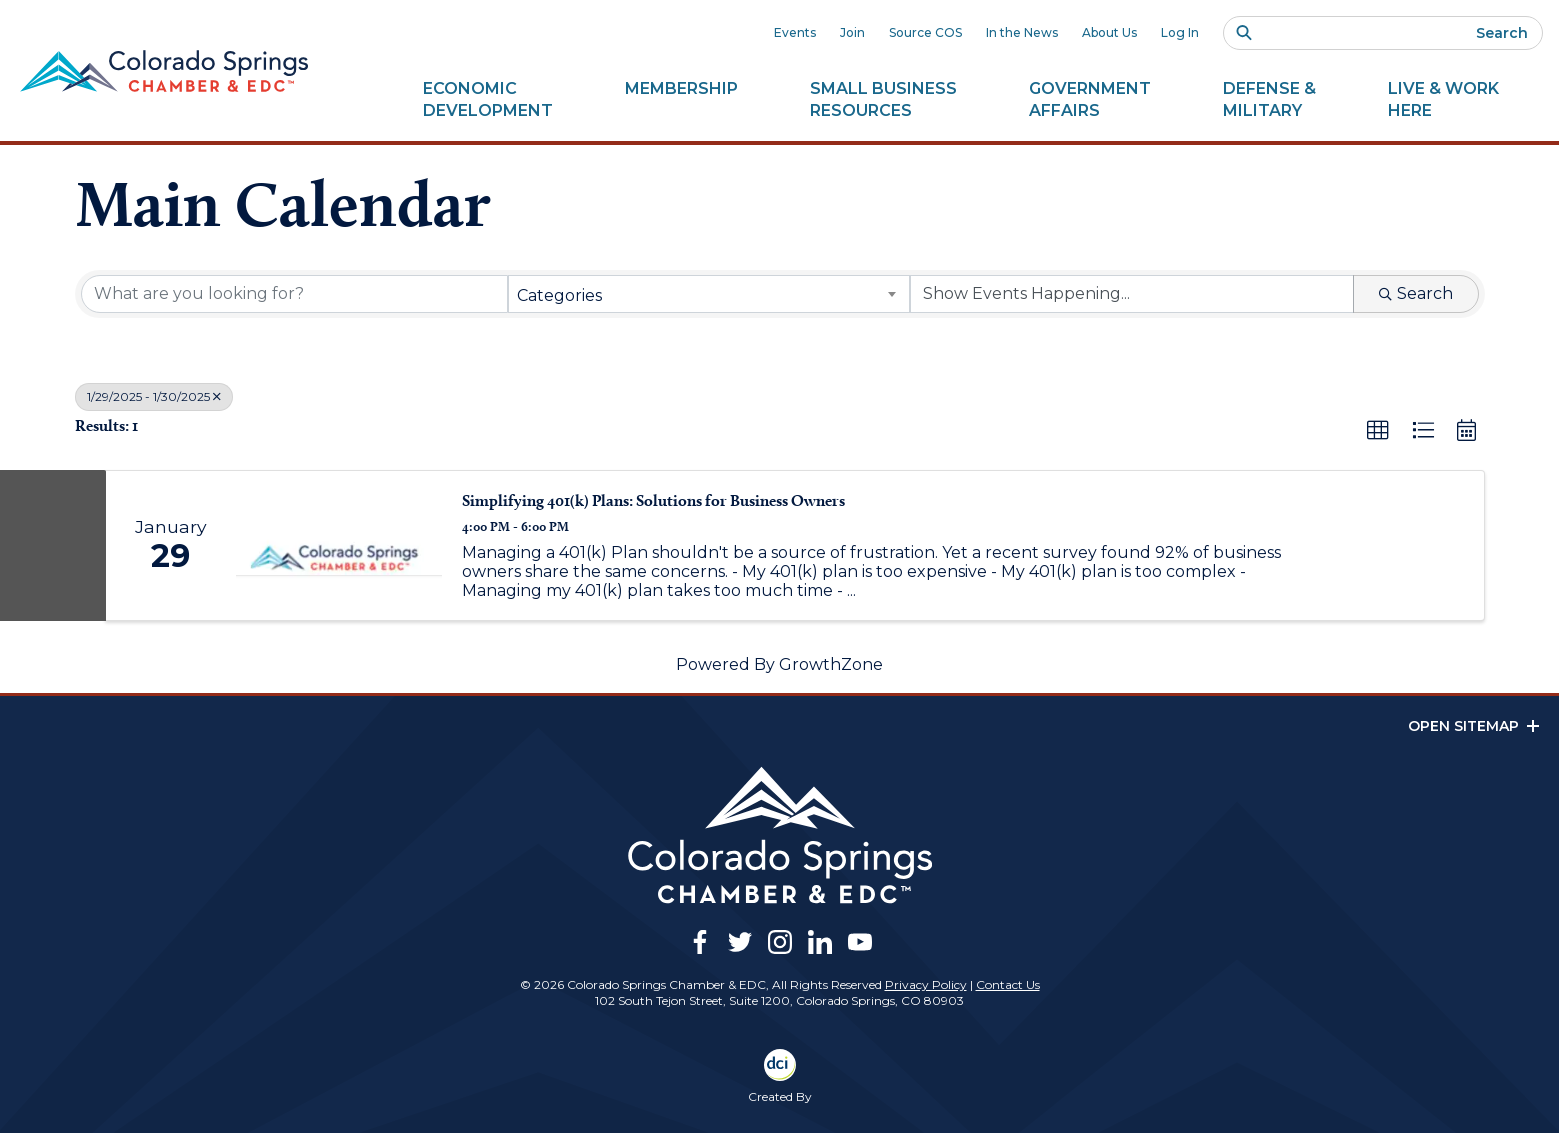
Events (795, 32)
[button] (1378, 431)
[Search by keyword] (295, 294)
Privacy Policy (926, 984)
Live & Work (1443, 100)
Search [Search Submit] (1416, 293)
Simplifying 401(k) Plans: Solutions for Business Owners (653, 500)
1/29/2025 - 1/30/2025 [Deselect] (154, 396)
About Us (1109, 32)
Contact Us (1008, 984)
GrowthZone (831, 664)
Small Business (883, 100)
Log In (1180, 32)
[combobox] (709, 294)
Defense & (1269, 100)
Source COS (925, 32)
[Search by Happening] (1132, 294)
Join (852, 32)
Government (1090, 100)
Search (1502, 33)
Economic (488, 100)
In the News (1022, 32)
